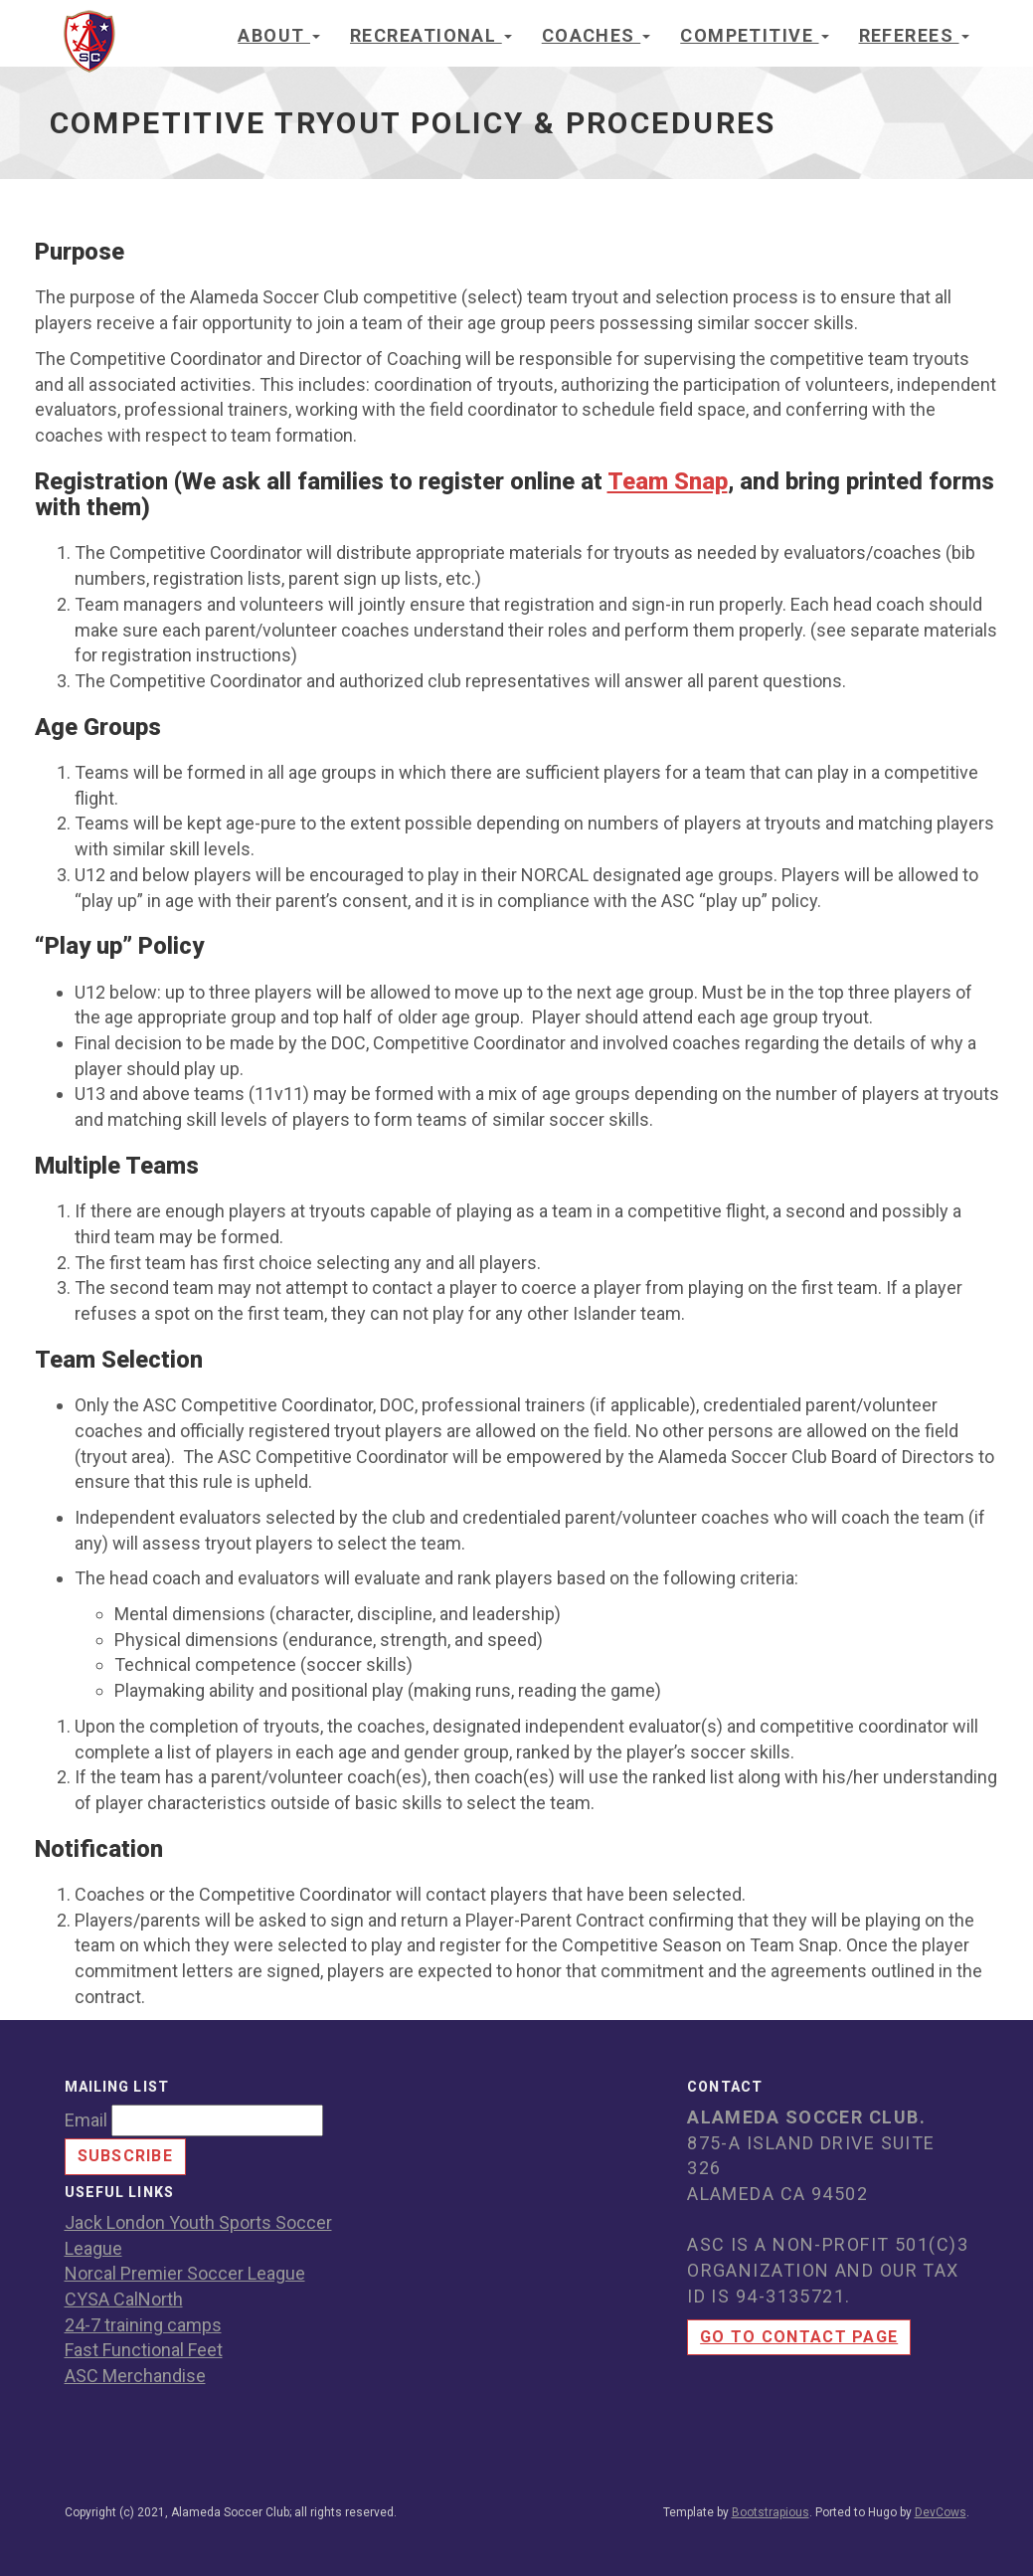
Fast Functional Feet (144, 2349)
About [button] (279, 35)
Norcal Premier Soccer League (185, 2273)
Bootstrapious (770, 2512)
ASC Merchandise (135, 2375)
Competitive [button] (754, 35)
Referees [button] (914, 35)
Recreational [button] (431, 35)
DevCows (940, 2512)
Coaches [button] (596, 35)
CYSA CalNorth (124, 2299)
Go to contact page (799, 2336)
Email (86, 2120)
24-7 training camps (143, 2324)
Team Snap (667, 481)
